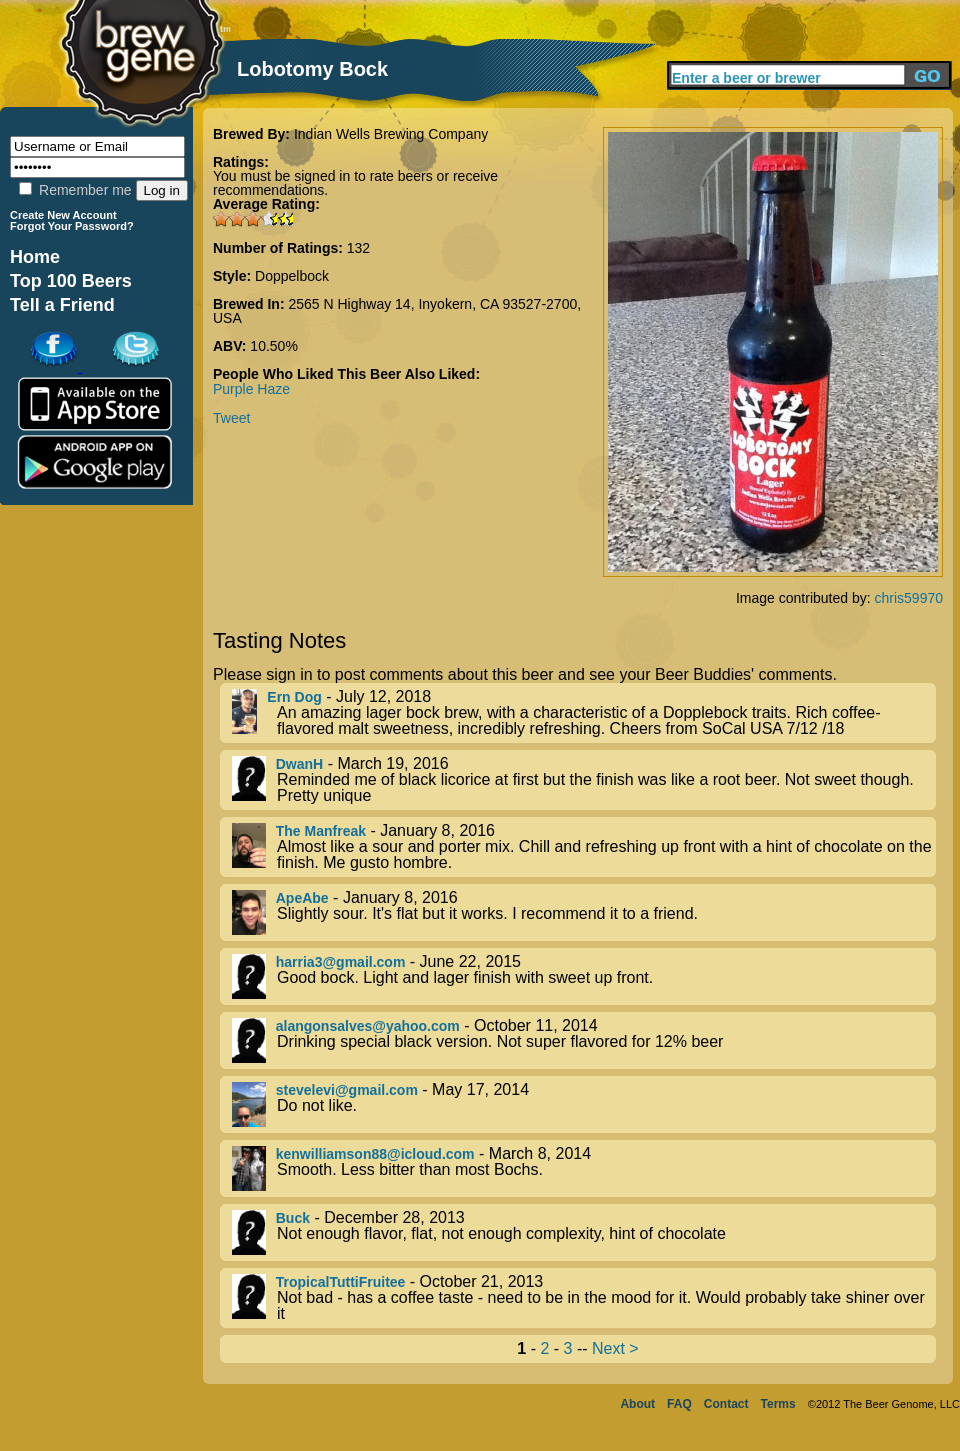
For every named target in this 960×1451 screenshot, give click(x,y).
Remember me (75, 190)
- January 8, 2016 (584, 847)
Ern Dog (294, 697)
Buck (293, 1218)
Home (35, 257)
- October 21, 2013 (584, 1298)
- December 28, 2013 (584, 1232)
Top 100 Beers (71, 281)
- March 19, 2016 (584, 780)
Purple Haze (251, 389)
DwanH (299, 764)
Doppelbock (292, 276)
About (637, 1404)
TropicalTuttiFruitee (341, 1282)
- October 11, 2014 (584, 1040)
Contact (726, 1404)
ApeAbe (302, 898)
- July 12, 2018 (584, 713)
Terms (778, 1404)
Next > (615, 1348)
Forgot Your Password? (72, 226)
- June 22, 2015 (584, 976)
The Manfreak (321, 831)
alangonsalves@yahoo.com (368, 1026)
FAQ (679, 1404)
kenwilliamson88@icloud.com (375, 1154)
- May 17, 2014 (584, 1104)
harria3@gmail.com (341, 962)
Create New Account (63, 215)
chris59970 (909, 598)
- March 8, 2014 (584, 1168)
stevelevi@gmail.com (347, 1090)
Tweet (231, 418)
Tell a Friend (62, 305)
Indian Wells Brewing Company (391, 134)
